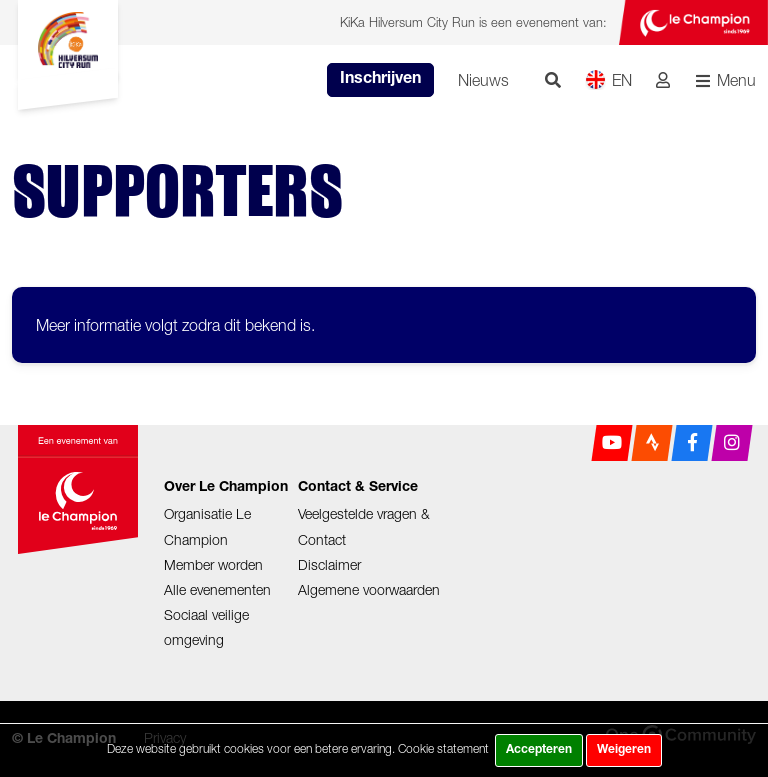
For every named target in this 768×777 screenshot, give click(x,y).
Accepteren (539, 750)
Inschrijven (380, 80)
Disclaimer (329, 564)
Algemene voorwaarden (369, 589)
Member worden (213, 564)
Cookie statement (443, 748)
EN (608, 79)
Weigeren (624, 750)
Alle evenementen (217, 589)
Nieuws (483, 80)
